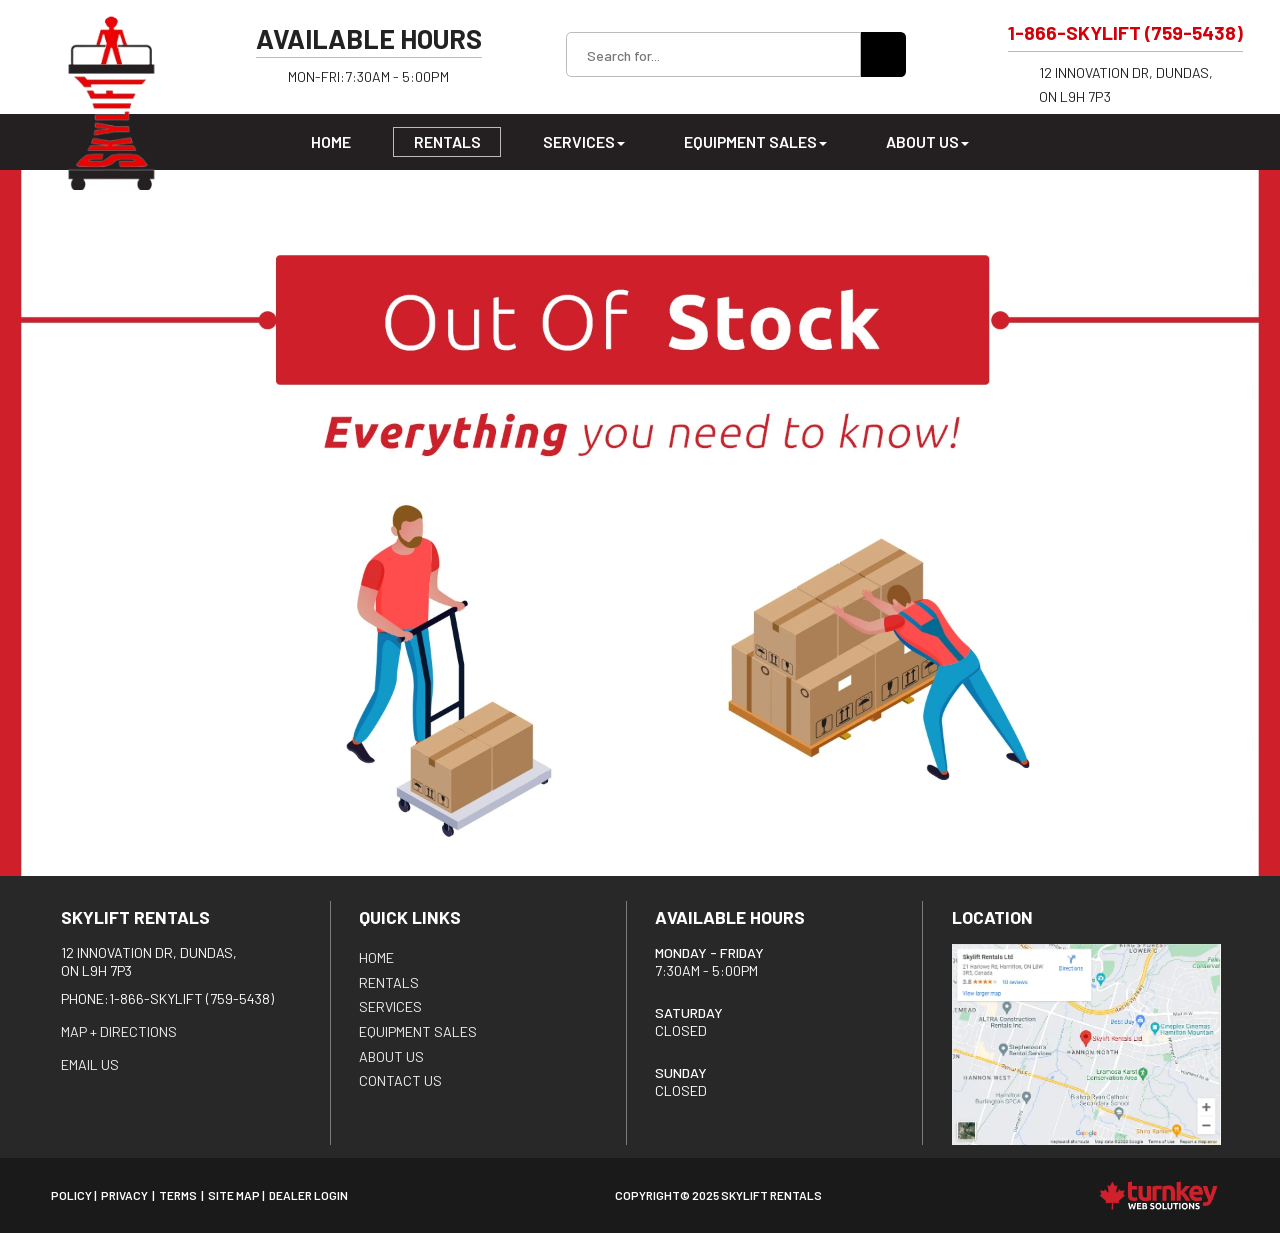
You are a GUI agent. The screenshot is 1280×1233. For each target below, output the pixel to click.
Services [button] (584, 141)
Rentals (447, 141)
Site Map (234, 1195)
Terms (178, 1195)
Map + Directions (119, 1031)
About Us (391, 1056)
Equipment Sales (418, 1031)
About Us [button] (927, 141)
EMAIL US (90, 1064)
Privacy (124, 1195)
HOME (376, 957)
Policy (71, 1195)
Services (390, 1006)
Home (331, 141)
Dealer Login (308, 1195)
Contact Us (400, 1080)
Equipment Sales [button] (755, 141)
